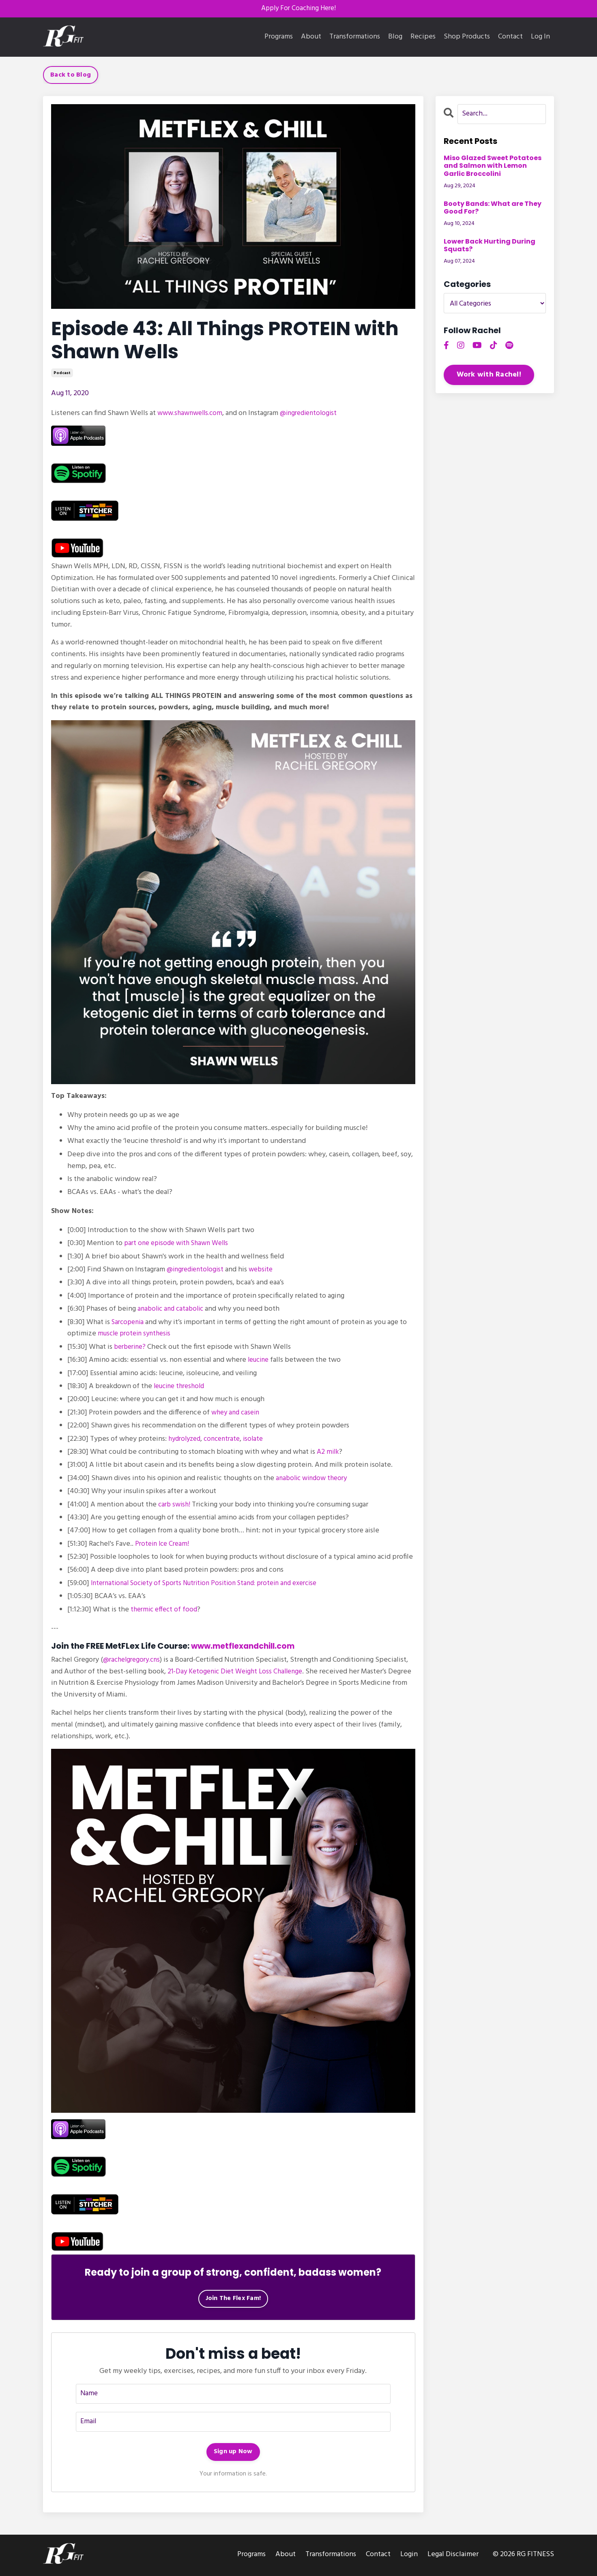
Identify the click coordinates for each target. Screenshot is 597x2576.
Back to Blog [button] (70, 76)
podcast (62, 373)
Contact (510, 37)
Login (409, 2555)
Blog (395, 37)
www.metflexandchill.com (246, 1646)
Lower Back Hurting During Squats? (489, 246)
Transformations (354, 37)
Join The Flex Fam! (233, 2299)
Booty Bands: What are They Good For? (492, 208)
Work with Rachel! (489, 376)
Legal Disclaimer (453, 2555)
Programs (278, 37)
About (311, 37)
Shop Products (467, 37)
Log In (540, 37)
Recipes (423, 37)
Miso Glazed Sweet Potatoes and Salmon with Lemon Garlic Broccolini (492, 167)
